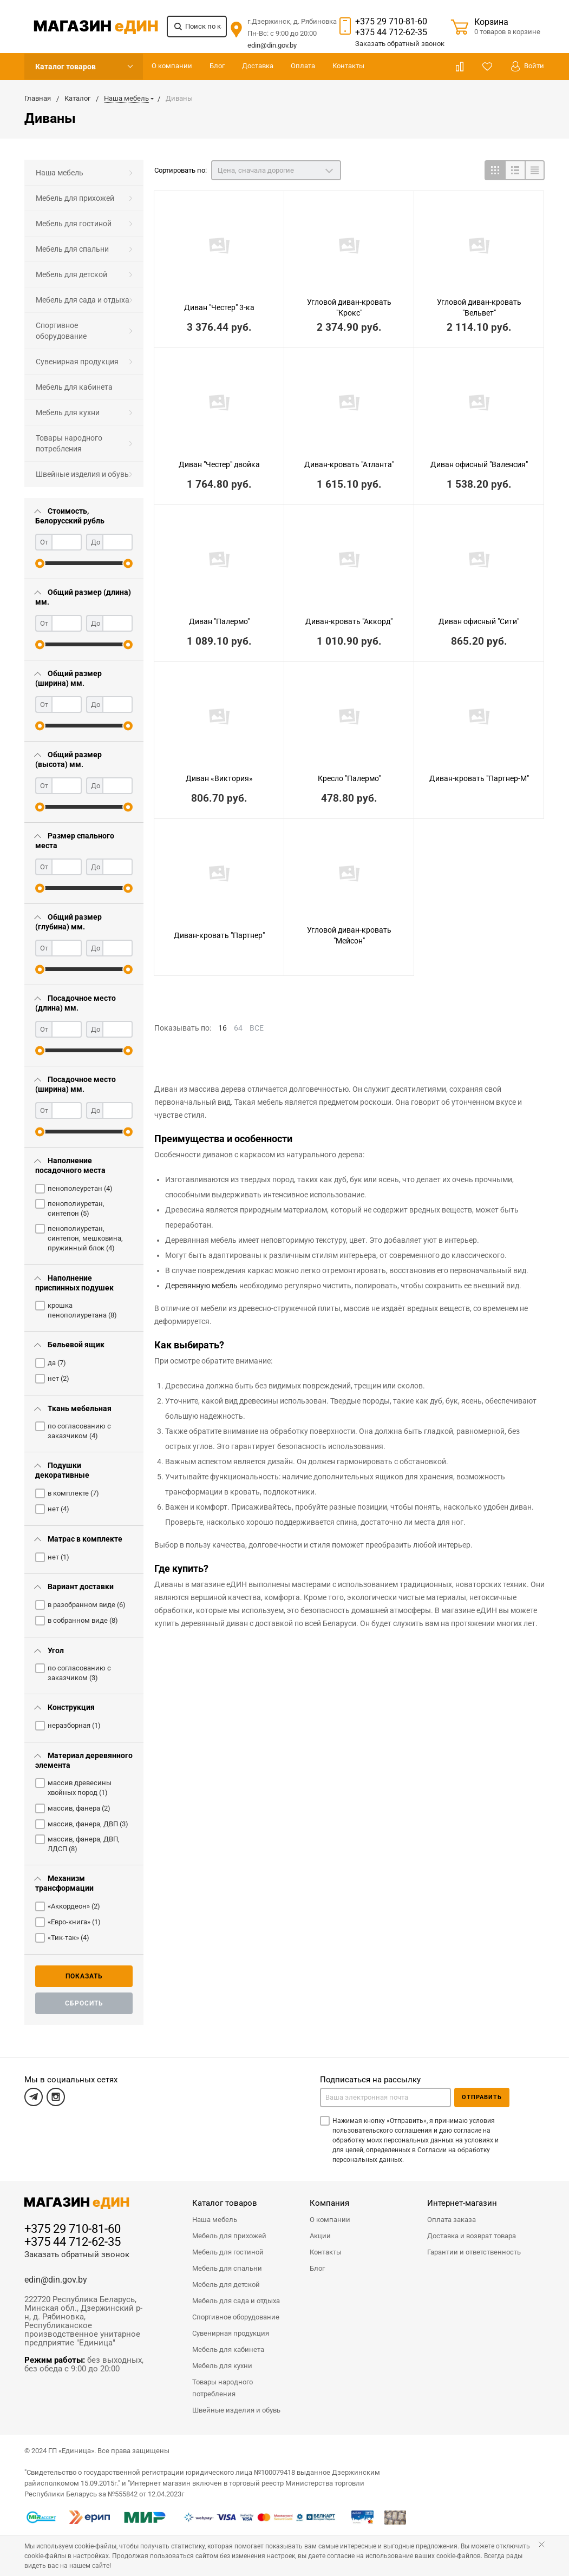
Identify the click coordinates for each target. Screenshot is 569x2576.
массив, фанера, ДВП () (88, 1824)
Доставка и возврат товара (471, 2236)
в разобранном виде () (87, 1605)
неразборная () (74, 1725)
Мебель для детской (71, 274)
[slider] (39, 563)
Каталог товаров (65, 66)
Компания (329, 2203)
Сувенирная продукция (77, 361)
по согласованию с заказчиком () (79, 1431)
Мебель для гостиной (74, 223)
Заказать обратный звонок (76, 2254)
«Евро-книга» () (74, 1922)
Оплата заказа (451, 2220)
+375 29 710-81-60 (391, 21)
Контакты (348, 66)
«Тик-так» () (68, 1937)
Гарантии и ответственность (474, 2252)
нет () (58, 1378)
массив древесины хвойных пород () (80, 1788)
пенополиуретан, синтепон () (76, 1208)
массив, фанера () (79, 1808)
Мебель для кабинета (74, 387)
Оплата (303, 66)
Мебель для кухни (68, 412)
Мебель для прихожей (75, 198)
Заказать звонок (399, 44)
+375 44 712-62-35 (391, 32)
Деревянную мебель (201, 1285)
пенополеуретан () (80, 1188)
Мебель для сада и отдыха (82, 300)
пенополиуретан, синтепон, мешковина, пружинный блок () (85, 1238)
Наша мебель (59, 172)
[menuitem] (83, 173)
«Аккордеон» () (74, 1906)
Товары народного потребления (69, 443)
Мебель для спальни (72, 249)
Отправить (482, 2097)
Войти (527, 66)
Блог (217, 66)
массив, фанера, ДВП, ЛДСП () (84, 1844)
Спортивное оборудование (61, 330)
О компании (172, 66)
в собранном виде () (83, 1620)
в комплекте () (73, 1493)
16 (222, 1028)
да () (57, 1363)
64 (238, 1028)
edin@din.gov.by (272, 45)
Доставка (257, 66)
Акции (320, 2236)
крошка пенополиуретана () (82, 1310)
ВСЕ (257, 1028)
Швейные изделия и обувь (82, 474)
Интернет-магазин (462, 2203)
